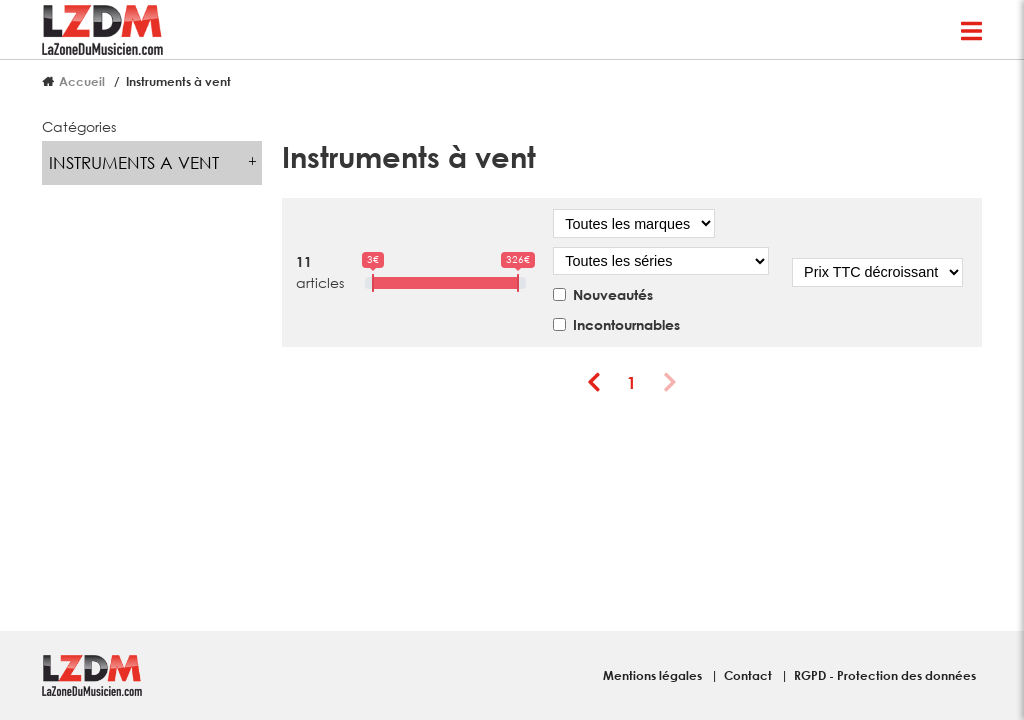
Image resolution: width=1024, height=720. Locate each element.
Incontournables (626, 324)
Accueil (82, 81)
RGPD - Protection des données (885, 675)
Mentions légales (654, 675)
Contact (749, 675)
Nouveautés (613, 294)
